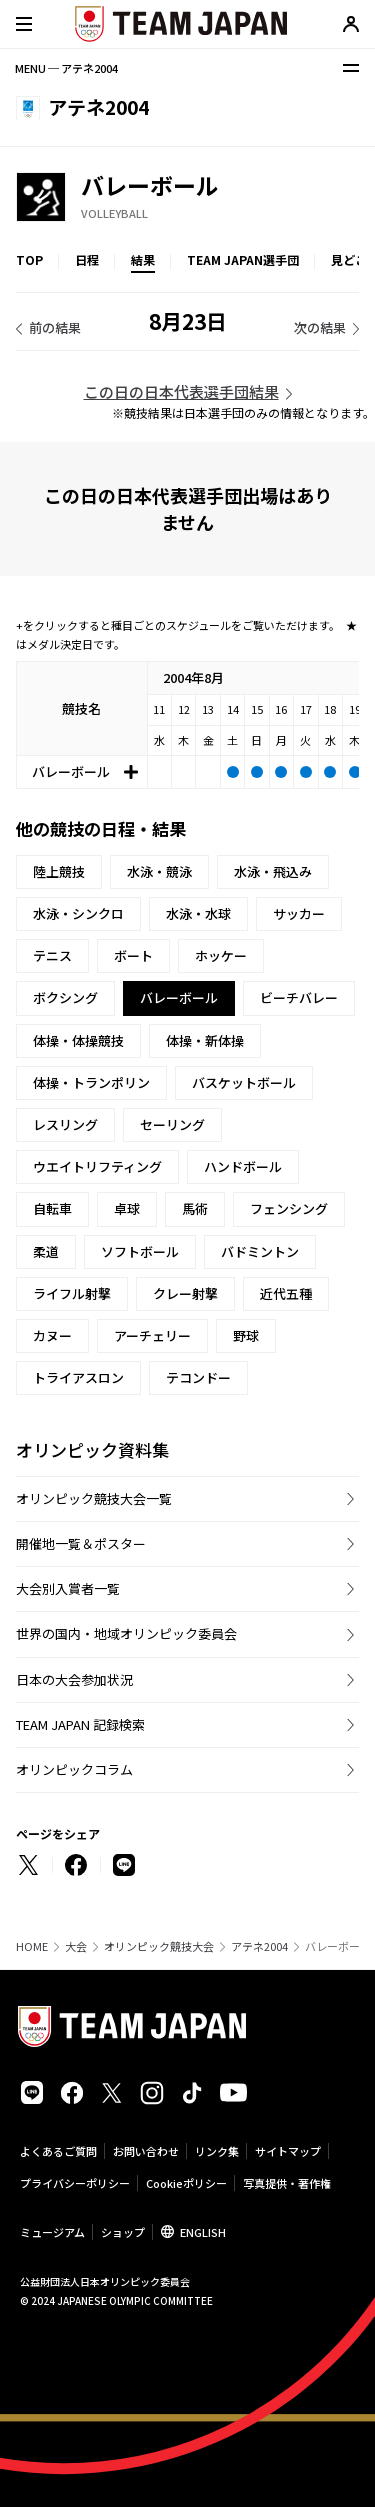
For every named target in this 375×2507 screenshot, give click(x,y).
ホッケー (221, 955)
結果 (143, 259)
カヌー (52, 1335)
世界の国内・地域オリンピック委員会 (126, 1633)
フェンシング (289, 1208)
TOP (29, 259)
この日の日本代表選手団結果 (181, 391)
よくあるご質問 (58, 2151)
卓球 (127, 1208)
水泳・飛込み (273, 871)
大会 (76, 1946)
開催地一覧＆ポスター (81, 1543)
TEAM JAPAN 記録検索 (80, 1724)
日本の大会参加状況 (74, 1679)
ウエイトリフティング (97, 1166)
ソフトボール (140, 1251)
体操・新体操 (205, 1040)
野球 (246, 1335)
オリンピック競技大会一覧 (94, 1498)
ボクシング (65, 997)
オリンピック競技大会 (159, 1946)
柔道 (46, 1251)
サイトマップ (288, 2151)
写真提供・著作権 (287, 2183)
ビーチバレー (299, 997)
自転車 (52, 1208)
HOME (32, 1946)
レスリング (65, 1124)
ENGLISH (203, 2232)
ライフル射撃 (72, 1293)
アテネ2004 (259, 1946)
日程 (87, 259)
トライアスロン (78, 1377)
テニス (52, 955)
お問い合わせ (146, 2151)
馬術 (195, 1208)
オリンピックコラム (74, 1769)
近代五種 (286, 1293)
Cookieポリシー (186, 2183)
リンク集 (217, 2151)
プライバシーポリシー (75, 2183)
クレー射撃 (185, 1293)
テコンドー (198, 1377)
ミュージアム (52, 2232)
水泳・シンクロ (78, 913)
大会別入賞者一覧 (68, 1588)
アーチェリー (152, 1335)
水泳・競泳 (159, 871)
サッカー (299, 913)
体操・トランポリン (91, 1082)
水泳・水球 (198, 913)
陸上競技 (59, 871)
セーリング (172, 1124)
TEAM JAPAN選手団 (243, 259)
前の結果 (55, 327)
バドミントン (260, 1251)
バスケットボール (244, 1082)
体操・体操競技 (78, 1040)
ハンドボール (243, 1166)
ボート (133, 955)
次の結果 (320, 327)
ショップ (123, 2232)
